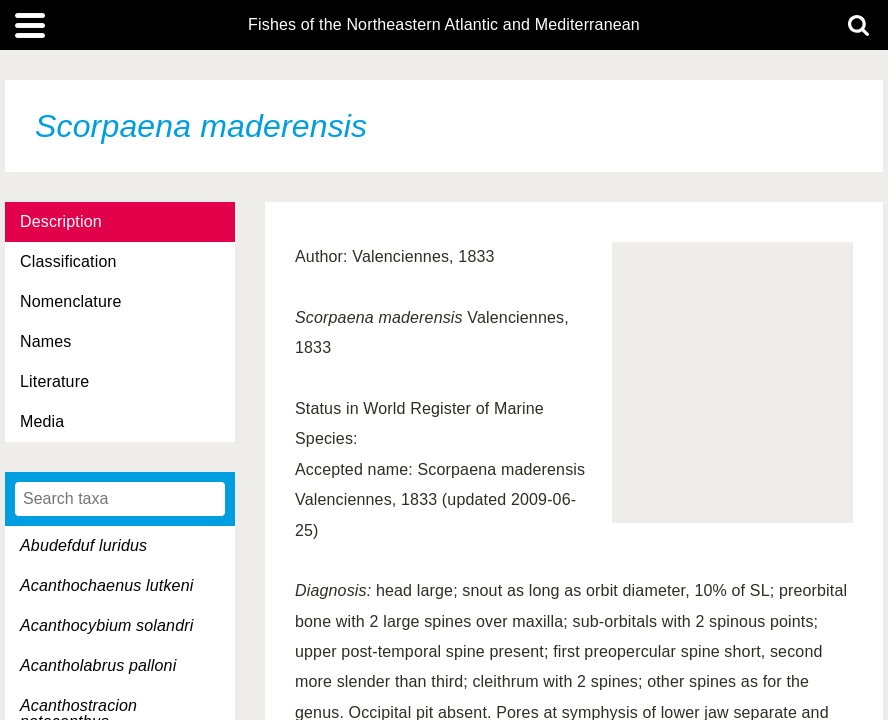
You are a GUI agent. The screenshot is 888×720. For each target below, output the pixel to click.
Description (61, 221)
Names (45, 341)
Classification (68, 261)
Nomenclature (71, 301)
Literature (54, 381)
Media (42, 421)
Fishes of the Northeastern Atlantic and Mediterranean (444, 25)
